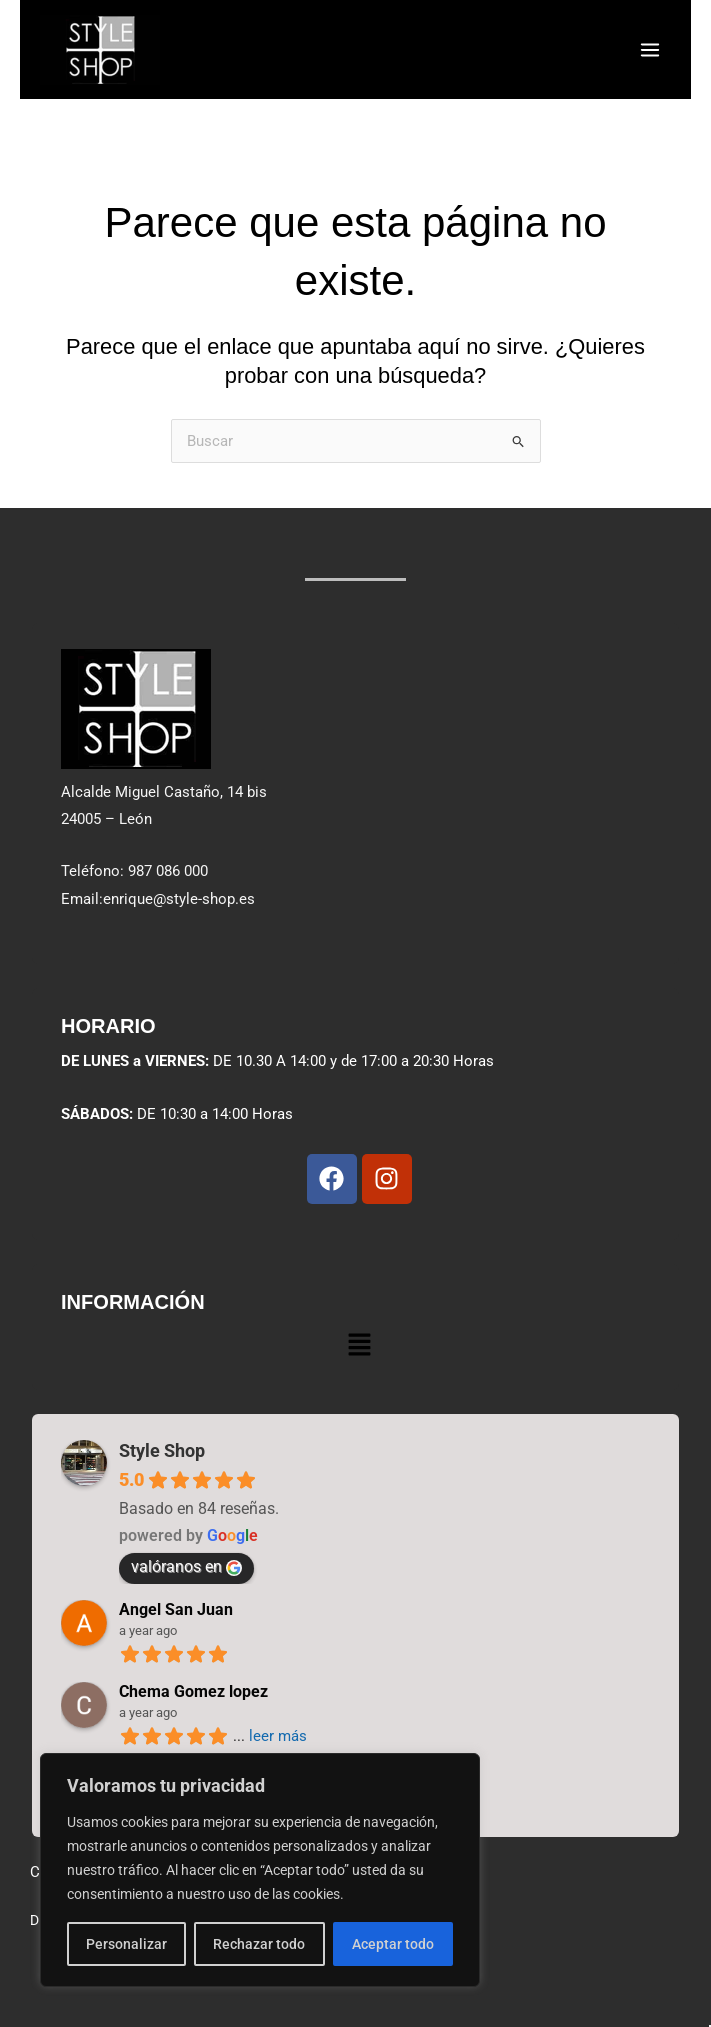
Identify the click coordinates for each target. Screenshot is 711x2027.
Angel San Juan (176, 1610)
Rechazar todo (259, 1944)
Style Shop (162, 1451)
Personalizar (126, 1944)
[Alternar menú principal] (650, 49)
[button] (359, 1344)
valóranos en (186, 1567)
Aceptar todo (393, 1944)
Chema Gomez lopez (193, 1692)
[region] (260, 1870)
